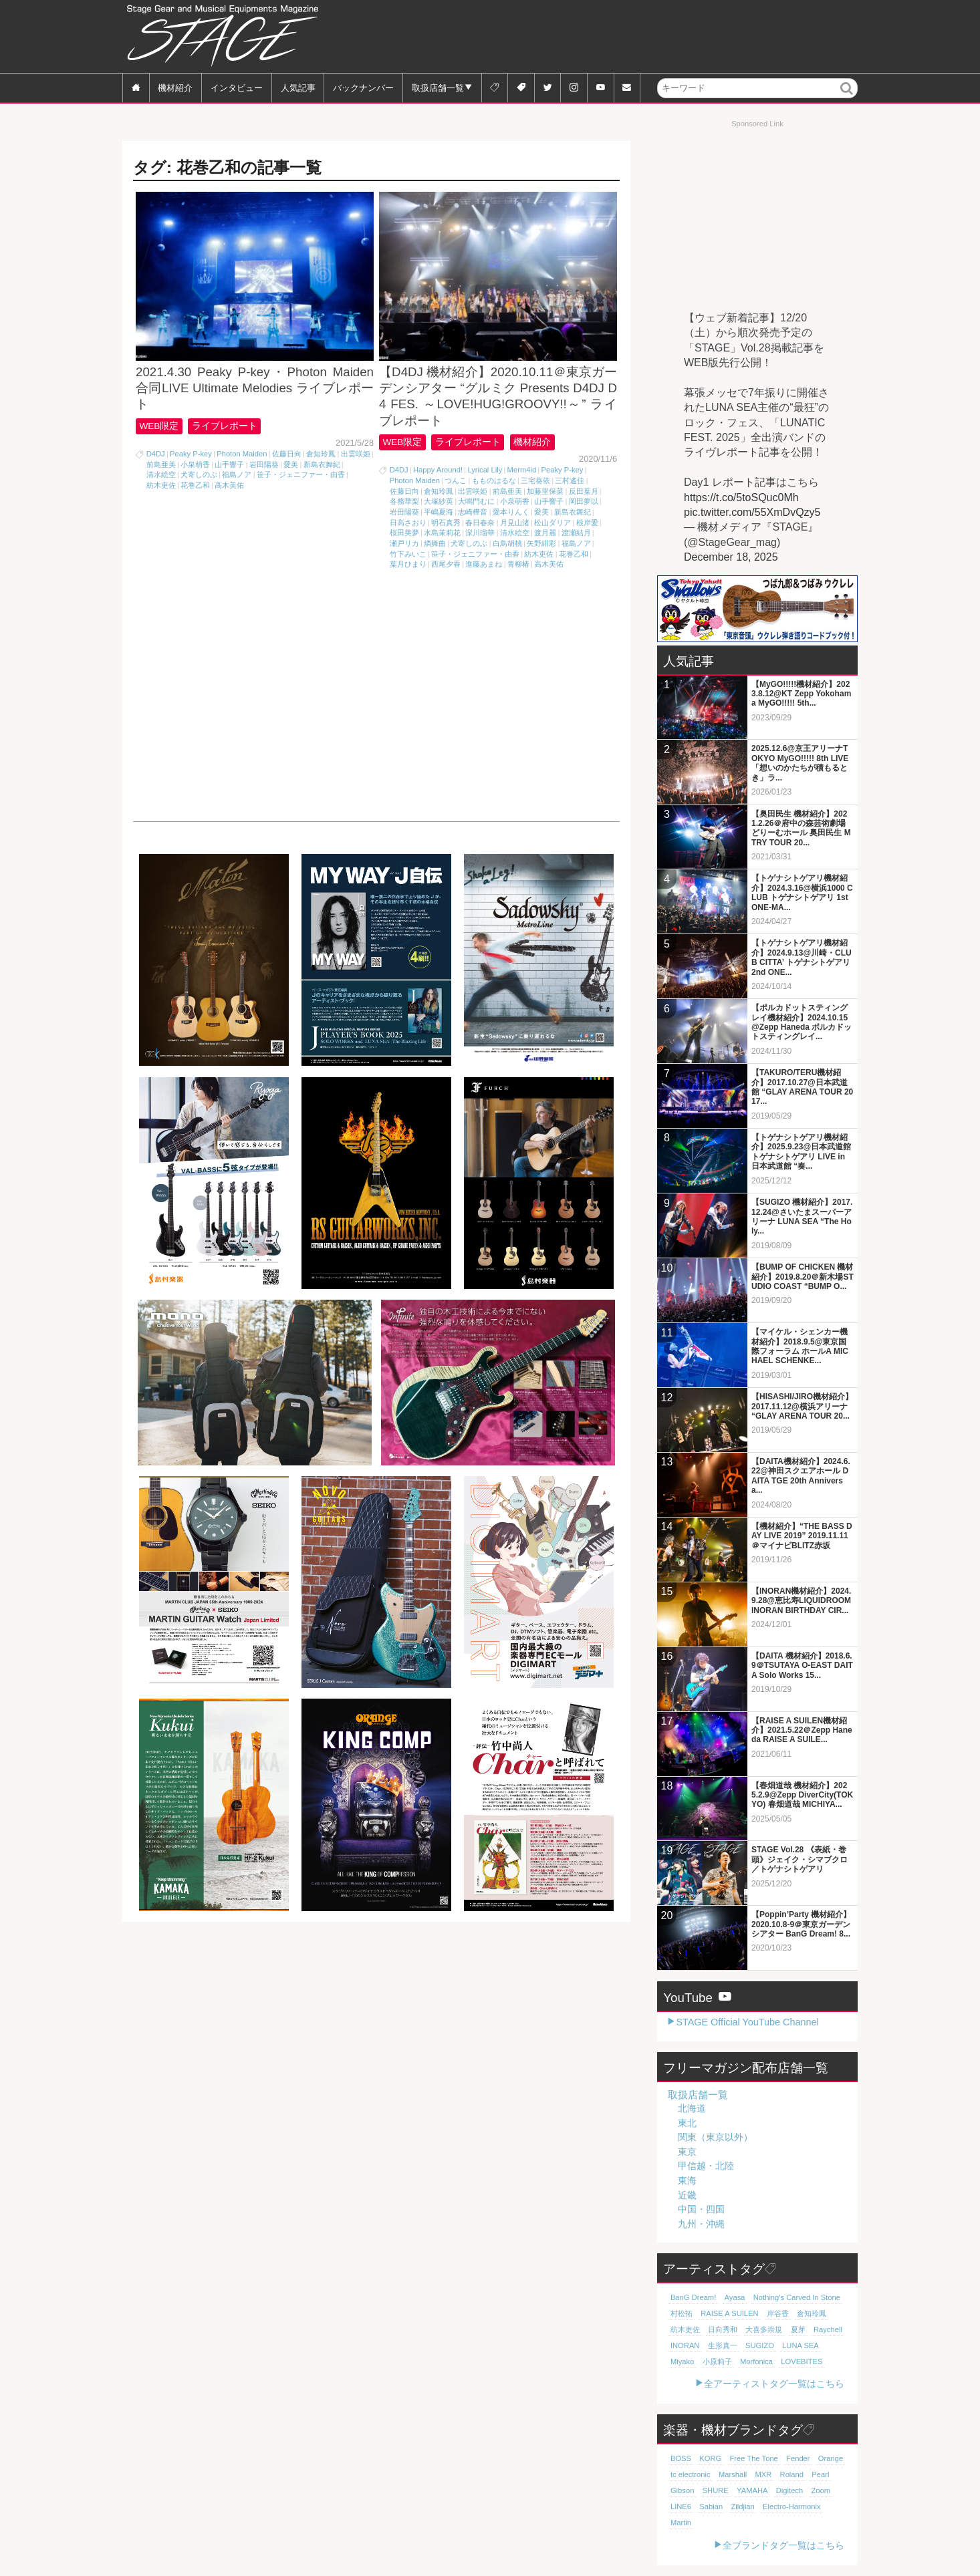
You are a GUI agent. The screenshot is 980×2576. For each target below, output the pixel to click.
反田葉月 (583, 491)
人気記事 (298, 87)
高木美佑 (229, 485)
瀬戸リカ (404, 543)
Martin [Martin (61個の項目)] (680, 2523)
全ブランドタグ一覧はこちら (783, 2545)
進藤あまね (483, 564)
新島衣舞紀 (321, 464)
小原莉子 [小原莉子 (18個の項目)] (717, 2361)
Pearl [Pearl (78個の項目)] (820, 2474)
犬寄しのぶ (198, 474)
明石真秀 (446, 523)
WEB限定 (158, 426)
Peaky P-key (191, 454)
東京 (687, 2151)
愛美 (290, 464)
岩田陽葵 (264, 464)
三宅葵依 (535, 480)
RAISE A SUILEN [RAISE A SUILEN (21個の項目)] (729, 2313)
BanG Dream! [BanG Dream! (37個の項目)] (693, 2297)
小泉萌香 (195, 464)
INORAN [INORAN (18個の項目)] (685, 2345)
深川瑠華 (480, 533)
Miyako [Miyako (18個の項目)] (682, 2361)
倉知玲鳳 (321, 454)
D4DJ (155, 454)
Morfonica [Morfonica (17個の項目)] (756, 2361)
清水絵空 (161, 474)
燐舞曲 (435, 543)
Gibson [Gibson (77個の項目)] (682, 2490)
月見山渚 (514, 523)
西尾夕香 (446, 564)
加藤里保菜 (545, 491)
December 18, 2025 (731, 557)
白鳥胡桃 (507, 543)
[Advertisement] (614, 37)
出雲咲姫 (355, 454)
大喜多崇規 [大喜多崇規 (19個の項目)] (763, 2329)
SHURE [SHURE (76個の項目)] (716, 2490)
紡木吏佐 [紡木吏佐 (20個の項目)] (685, 2329)
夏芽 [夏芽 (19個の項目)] (798, 2329)
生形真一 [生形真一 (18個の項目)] (722, 2345)
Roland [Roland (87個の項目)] (792, 2474)
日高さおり (408, 523)
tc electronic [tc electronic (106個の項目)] (690, 2474)
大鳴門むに (476, 501)
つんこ (456, 480)
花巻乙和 (195, 485)
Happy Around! (438, 470)
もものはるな (494, 480)
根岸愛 (587, 523)
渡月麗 (545, 533)
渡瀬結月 (576, 533)
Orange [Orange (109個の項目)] (830, 2458)
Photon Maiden (242, 454)
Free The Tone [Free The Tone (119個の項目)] (753, 2458)
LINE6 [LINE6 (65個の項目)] (680, 2506)
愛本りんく (511, 512)
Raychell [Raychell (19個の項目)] (828, 2329)
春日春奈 (480, 523)
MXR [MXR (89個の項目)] (763, 2474)
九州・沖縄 (701, 2224)
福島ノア (236, 474)
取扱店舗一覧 (438, 87)
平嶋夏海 (438, 512)
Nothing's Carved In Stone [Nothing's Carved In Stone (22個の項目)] (796, 2297)
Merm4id (522, 470)
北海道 (692, 2108)
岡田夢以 (583, 501)
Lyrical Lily (484, 470)
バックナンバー (363, 87)
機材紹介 (175, 87)
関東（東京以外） (715, 2137)
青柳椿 (518, 564)
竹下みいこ (408, 554)
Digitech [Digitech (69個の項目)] (789, 2490)
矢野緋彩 (541, 543)
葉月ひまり (408, 564)
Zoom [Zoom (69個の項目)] (820, 2490)
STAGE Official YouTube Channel (747, 2022)
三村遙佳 (569, 480)
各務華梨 (404, 501)
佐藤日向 (286, 454)
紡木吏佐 (161, 485)
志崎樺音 (472, 512)
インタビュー (237, 87)
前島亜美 (161, 464)
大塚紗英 (438, 501)
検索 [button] (847, 97)
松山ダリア (552, 523)
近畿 (687, 2195)
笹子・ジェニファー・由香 (301, 474)
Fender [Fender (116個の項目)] (798, 2458)
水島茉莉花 (442, 533)
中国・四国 (701, 2209)
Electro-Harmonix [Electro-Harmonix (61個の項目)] (791, 2506)
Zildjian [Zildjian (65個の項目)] (742, 2506)
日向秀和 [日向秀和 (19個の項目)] (722, 2329)
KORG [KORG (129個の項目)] (710, 2458)
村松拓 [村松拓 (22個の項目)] (681, 2313)
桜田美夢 (404, 533)
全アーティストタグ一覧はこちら (774, 2383)
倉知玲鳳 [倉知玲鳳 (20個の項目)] (811, 2313)
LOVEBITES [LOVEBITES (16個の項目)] (801, 2361)
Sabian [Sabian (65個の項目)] (711, 2506)
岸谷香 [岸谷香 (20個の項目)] (778, 2313)
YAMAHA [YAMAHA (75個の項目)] (752, 2490)
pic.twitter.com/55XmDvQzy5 (752, 512)
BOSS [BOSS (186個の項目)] (680, 2458)
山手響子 (229, 464)
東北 (687, 2123)
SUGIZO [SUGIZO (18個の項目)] (759, 2345)
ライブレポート (224, 426)
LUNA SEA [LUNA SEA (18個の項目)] (800, 2345)
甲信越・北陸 (706, 2165)
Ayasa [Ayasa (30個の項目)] (735, 2297)
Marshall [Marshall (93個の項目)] (733, 2474)
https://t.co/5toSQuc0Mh (741, 497)
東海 (687, 2180)
